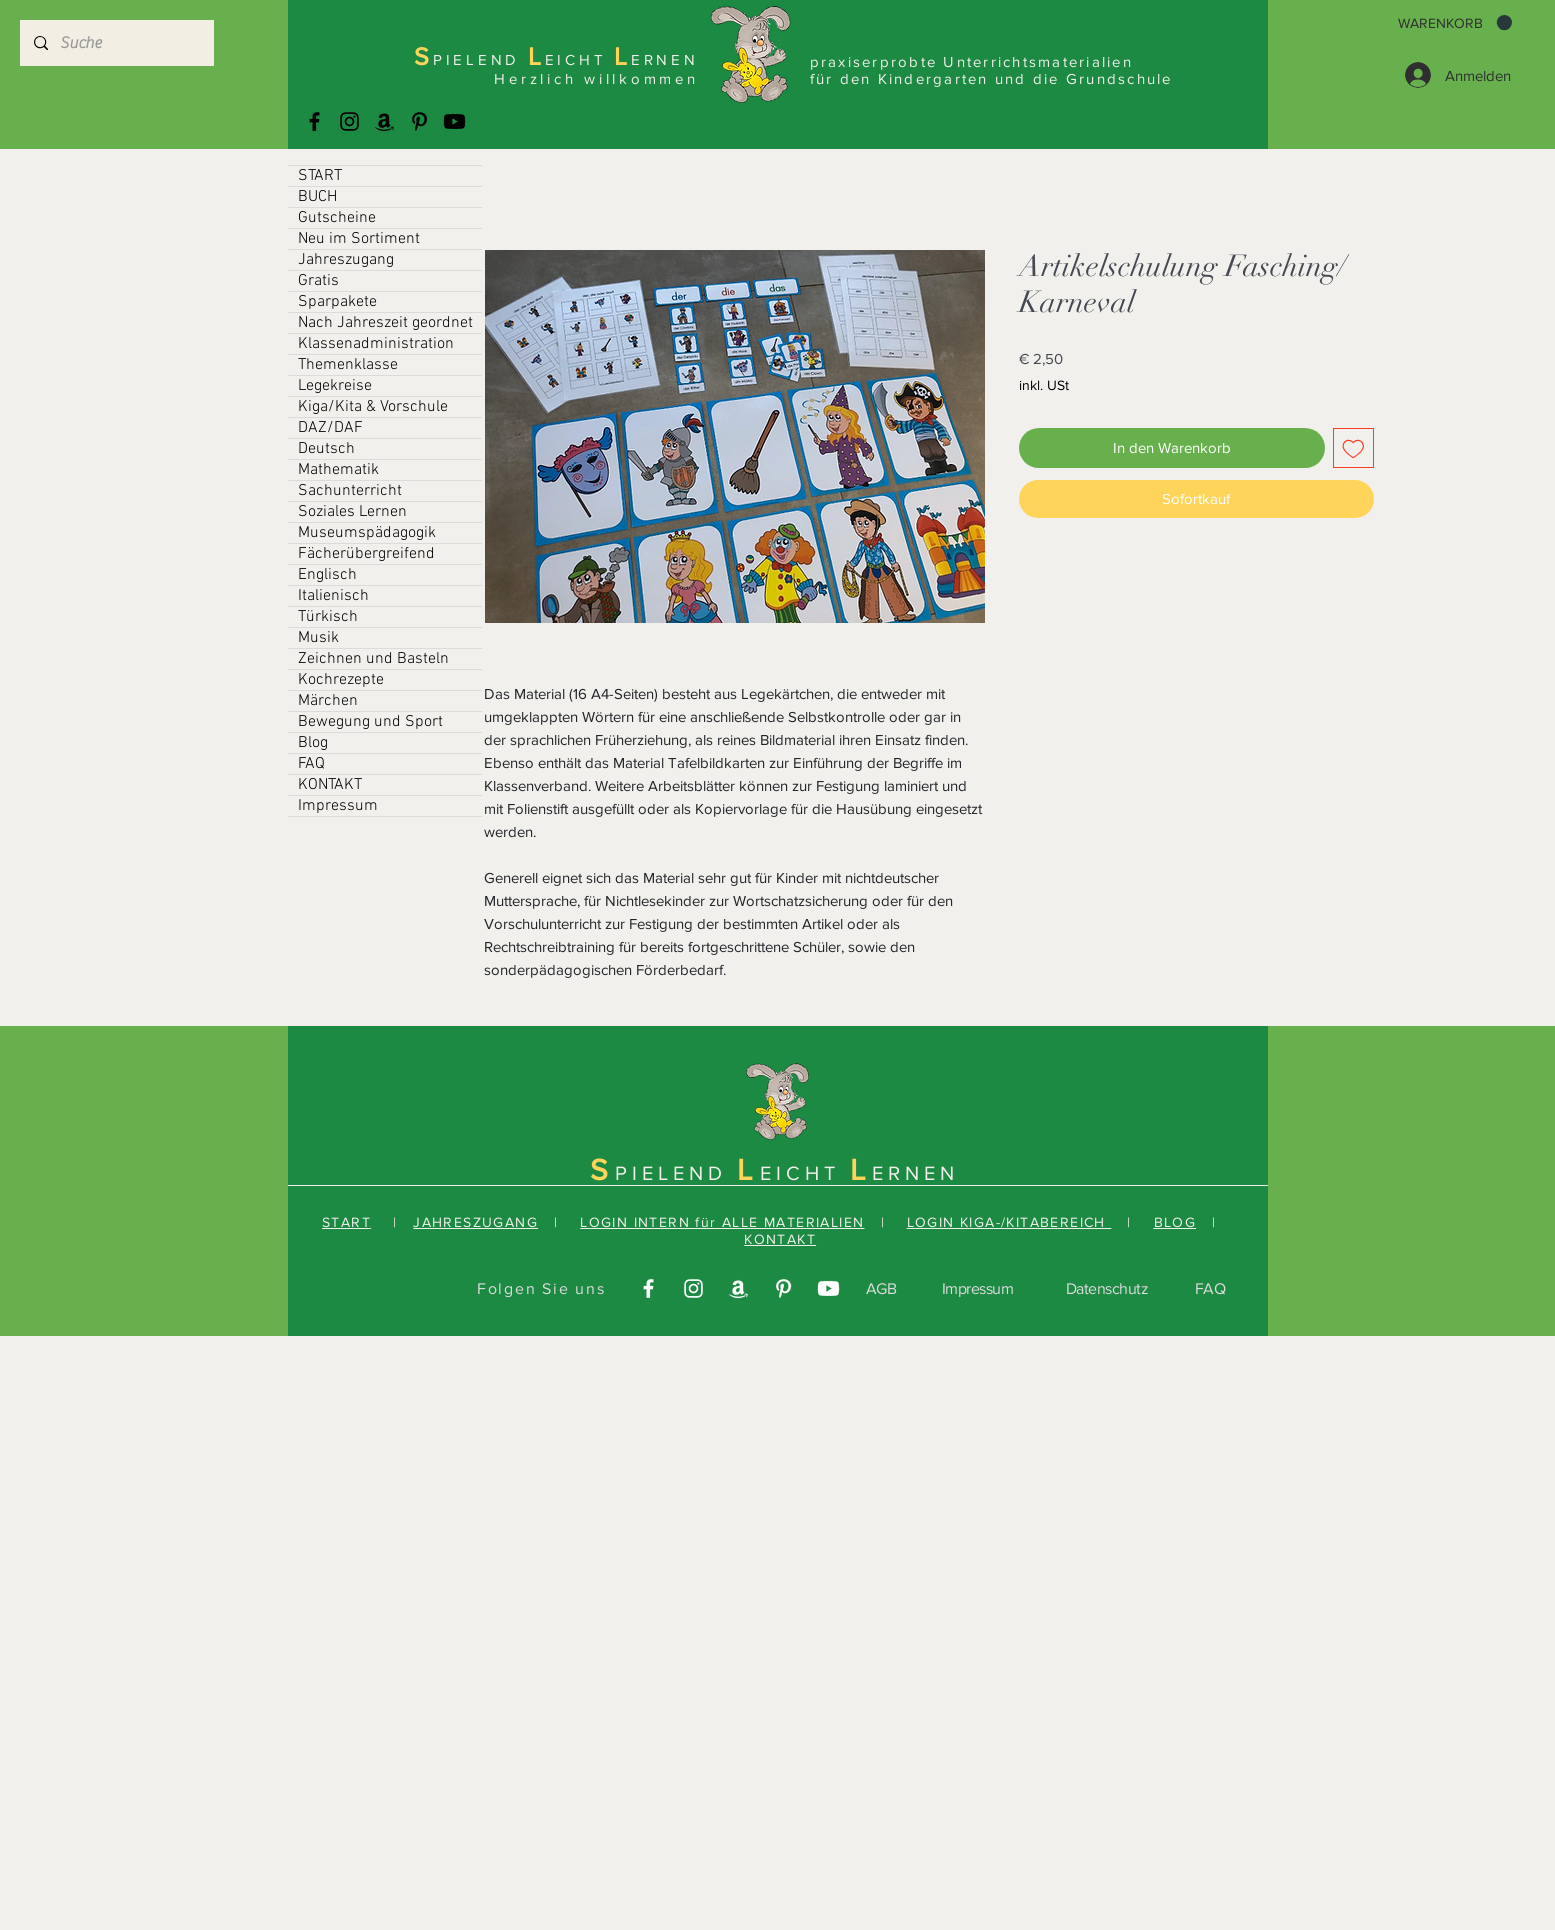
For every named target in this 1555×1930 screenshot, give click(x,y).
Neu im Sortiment (359, 239)
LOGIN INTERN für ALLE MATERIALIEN (722, 1222)
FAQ (311, 764)
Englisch (327, 575)
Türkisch (328, 617)
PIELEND (676, 1173)
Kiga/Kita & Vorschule (373, 407)
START (320, 176)
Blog (313, 743)
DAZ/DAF (330, 428)
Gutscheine (337, 218)
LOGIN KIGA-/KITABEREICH (1009, 1222)
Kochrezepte (341, 680)
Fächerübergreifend (366, 554)
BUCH (317, 197)
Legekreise (335, 386)
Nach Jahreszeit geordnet (385, 323)
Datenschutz (1107, 1288)
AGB (881, 1288)
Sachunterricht (350, 491)
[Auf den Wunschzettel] (1353, 448)
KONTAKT (330, 785)
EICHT (805, 1173)
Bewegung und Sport (370, 722)
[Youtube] (454, 121)
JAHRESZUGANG (475, 1222)
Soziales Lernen (352, 512)
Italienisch (333, 596)
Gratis (318, 281)
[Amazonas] (384, 121)
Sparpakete (337, 302)
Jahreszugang (346, 260)
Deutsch (326, 449)
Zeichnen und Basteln (373, 659)
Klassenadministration (376, 344)
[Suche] (116, 43)
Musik (318, 638)
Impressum (338, 806)
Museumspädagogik (367, 533)
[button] (1455, 23)
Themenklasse (348, 365)
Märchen (328, 701)
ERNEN (915, 1173)
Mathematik (338, 470)
